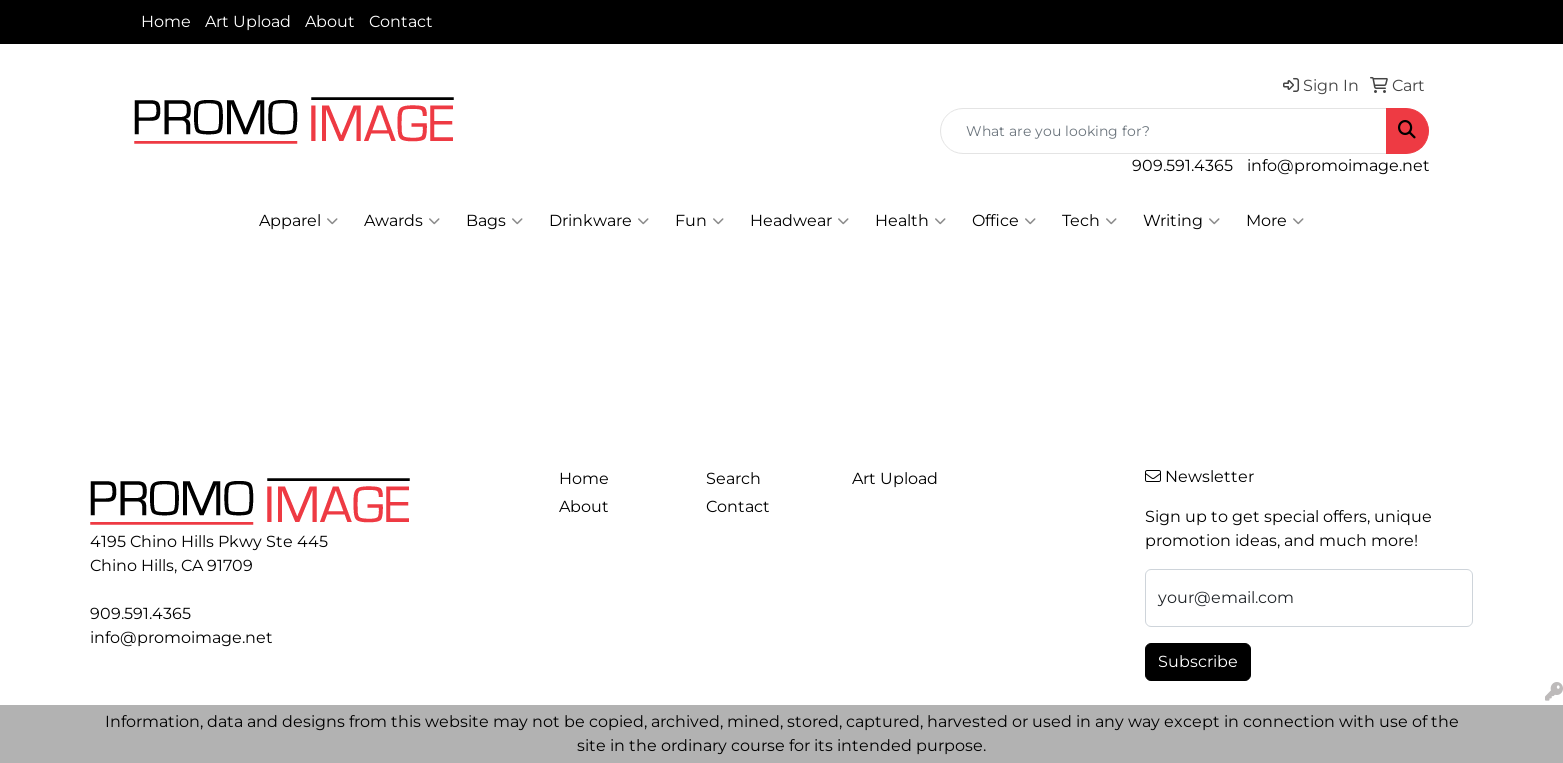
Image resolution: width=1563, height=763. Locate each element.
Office (1004, 221)
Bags (494, 221)
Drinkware (599, 221)
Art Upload (248, 21)
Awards (402, 221)
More (1275, 221)
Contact (401, 21)
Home (166, 21)
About (330, 21)
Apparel (298, 221)
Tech (1089, 221)
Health (910, 221)
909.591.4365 (1182, 165)
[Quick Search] (1163, 131)
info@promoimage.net (1338, 165)
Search (733, 478)
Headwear (799, 221)
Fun (699, 221)
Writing (1181, 221)
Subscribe (1198, 661)
